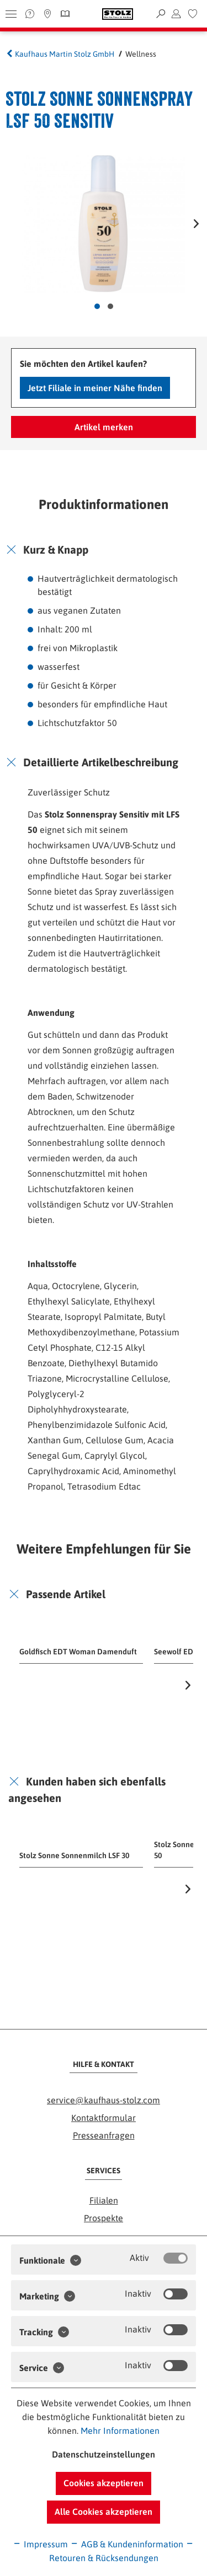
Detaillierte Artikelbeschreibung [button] (100, 762)
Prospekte (103, 2218)
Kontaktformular (103, 2118)
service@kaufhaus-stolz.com (103, 2100)
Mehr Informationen (120, 2431)
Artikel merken (104, 427)
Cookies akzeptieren (103, 2483)
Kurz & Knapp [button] (55, 549)
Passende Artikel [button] (65, 1594)
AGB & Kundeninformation (126, 2544)
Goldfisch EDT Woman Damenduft (78, 1651)
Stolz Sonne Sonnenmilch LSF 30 (74, 1855)
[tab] (103, 550)
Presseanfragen (104, 2135)
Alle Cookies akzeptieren (103, 2512)
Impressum (40, 2544)
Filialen (103, 2200)
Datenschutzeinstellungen (103, 2454)
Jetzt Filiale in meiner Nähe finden (95, 388)
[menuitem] (192, 14)
